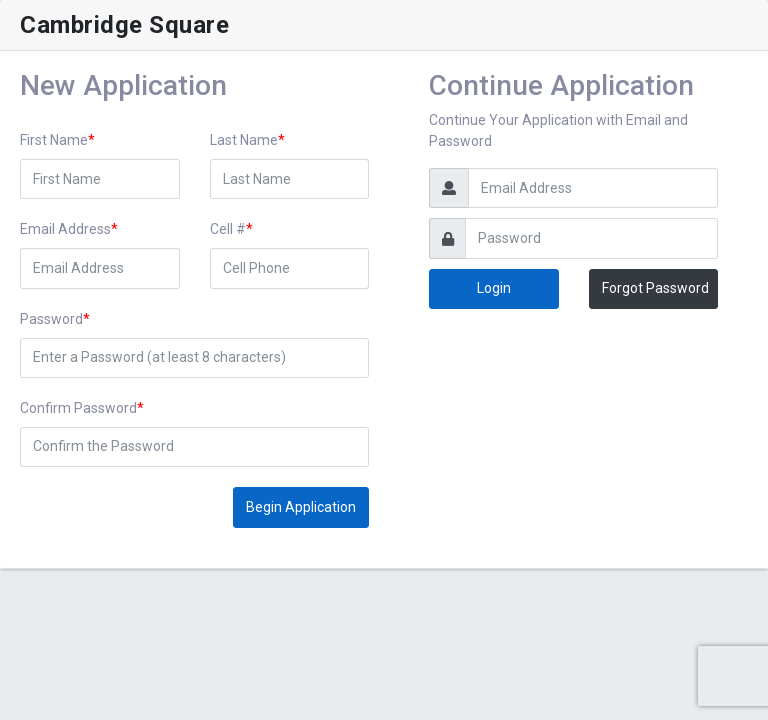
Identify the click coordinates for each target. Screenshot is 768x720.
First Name (54, 140)
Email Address (65, 229)
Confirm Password (78, 408)
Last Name (244, 140)
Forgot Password (655, 288)
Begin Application (301, 507)
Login (494, 288)
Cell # (228, 229)
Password (51, 319)
